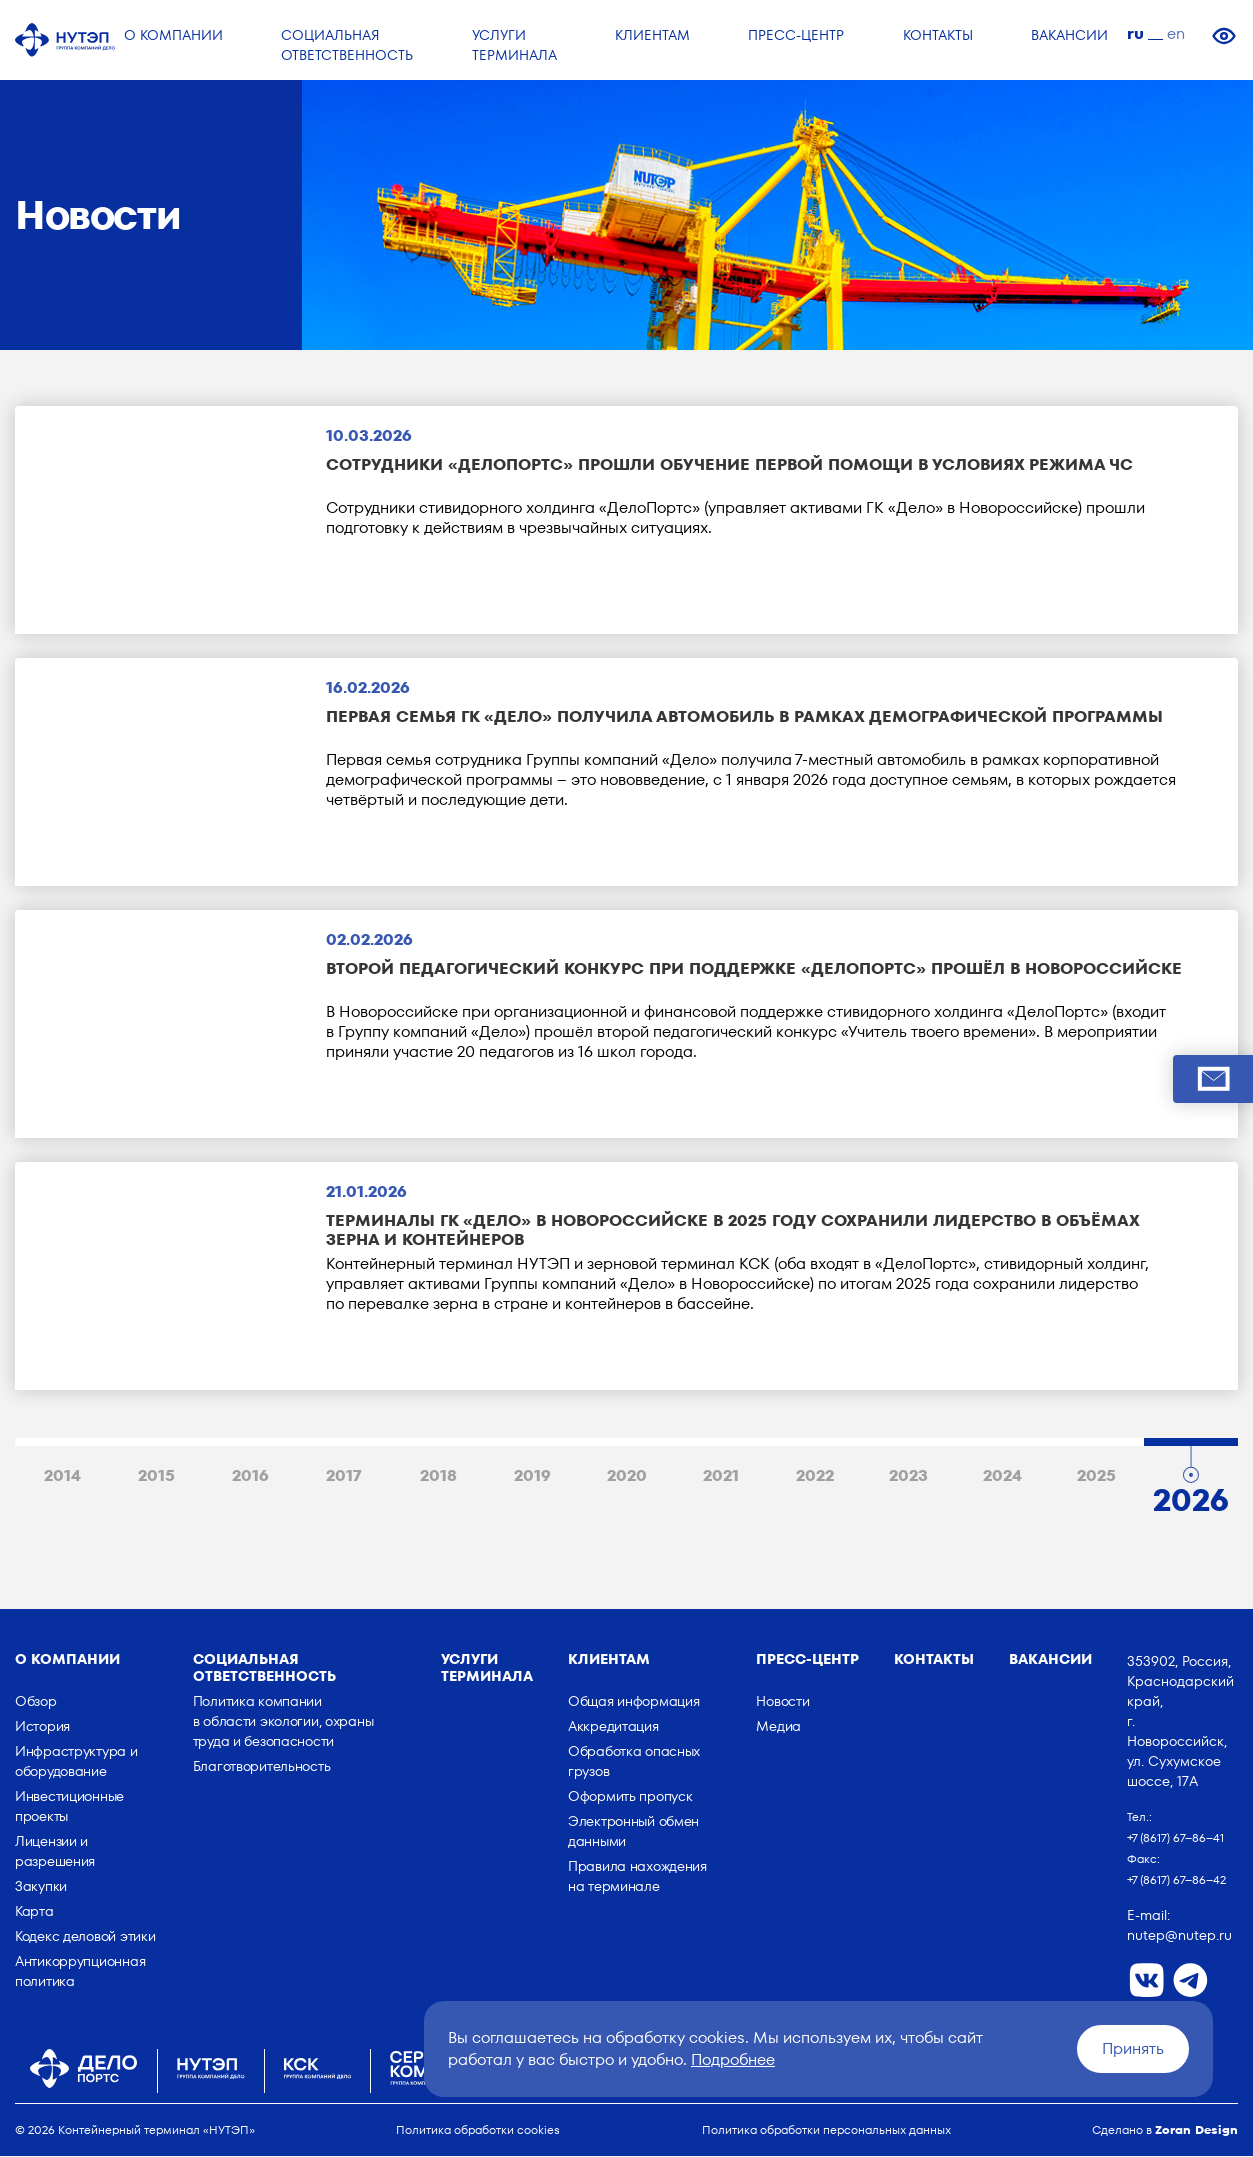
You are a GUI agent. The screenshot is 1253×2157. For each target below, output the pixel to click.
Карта (34, 1912)
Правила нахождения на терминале (637, 1877)
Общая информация (634, 1702)
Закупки (41, 1887)
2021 (721, 1477)
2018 (438, 1477)
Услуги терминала (487, 1668)
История (42, 1727)
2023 (908, 1477)
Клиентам (609, 1660)
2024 (1002, 1477)
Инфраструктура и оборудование (76, 1762)
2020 (627, 1477)
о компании (67, 1660)
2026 (1191, 1496)
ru (1135, 33)
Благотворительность (262, 1767)
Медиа (778, 1727)
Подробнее (733, 2059)
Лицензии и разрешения (55, 1852)
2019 (532, 1477)
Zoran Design (1196, 2130)
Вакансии (1050, 1660)
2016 (250, 1477)
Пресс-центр (807, 1660)
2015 (156, 1477)
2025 (1096, 1477)
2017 (344, 1477)
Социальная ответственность (264, 1668)
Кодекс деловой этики (85, 1937)
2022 (815, 1477)
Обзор (36, 1702)
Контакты (934, 1660)
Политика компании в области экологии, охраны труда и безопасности (283, 1722)
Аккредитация (613, 1727)
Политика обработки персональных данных (826, 2130)
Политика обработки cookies (478, 2130)
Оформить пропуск (630, 1797)
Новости (782, 1702)
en (1176, 33)
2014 (62, 1477)
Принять (1133, 2048)
